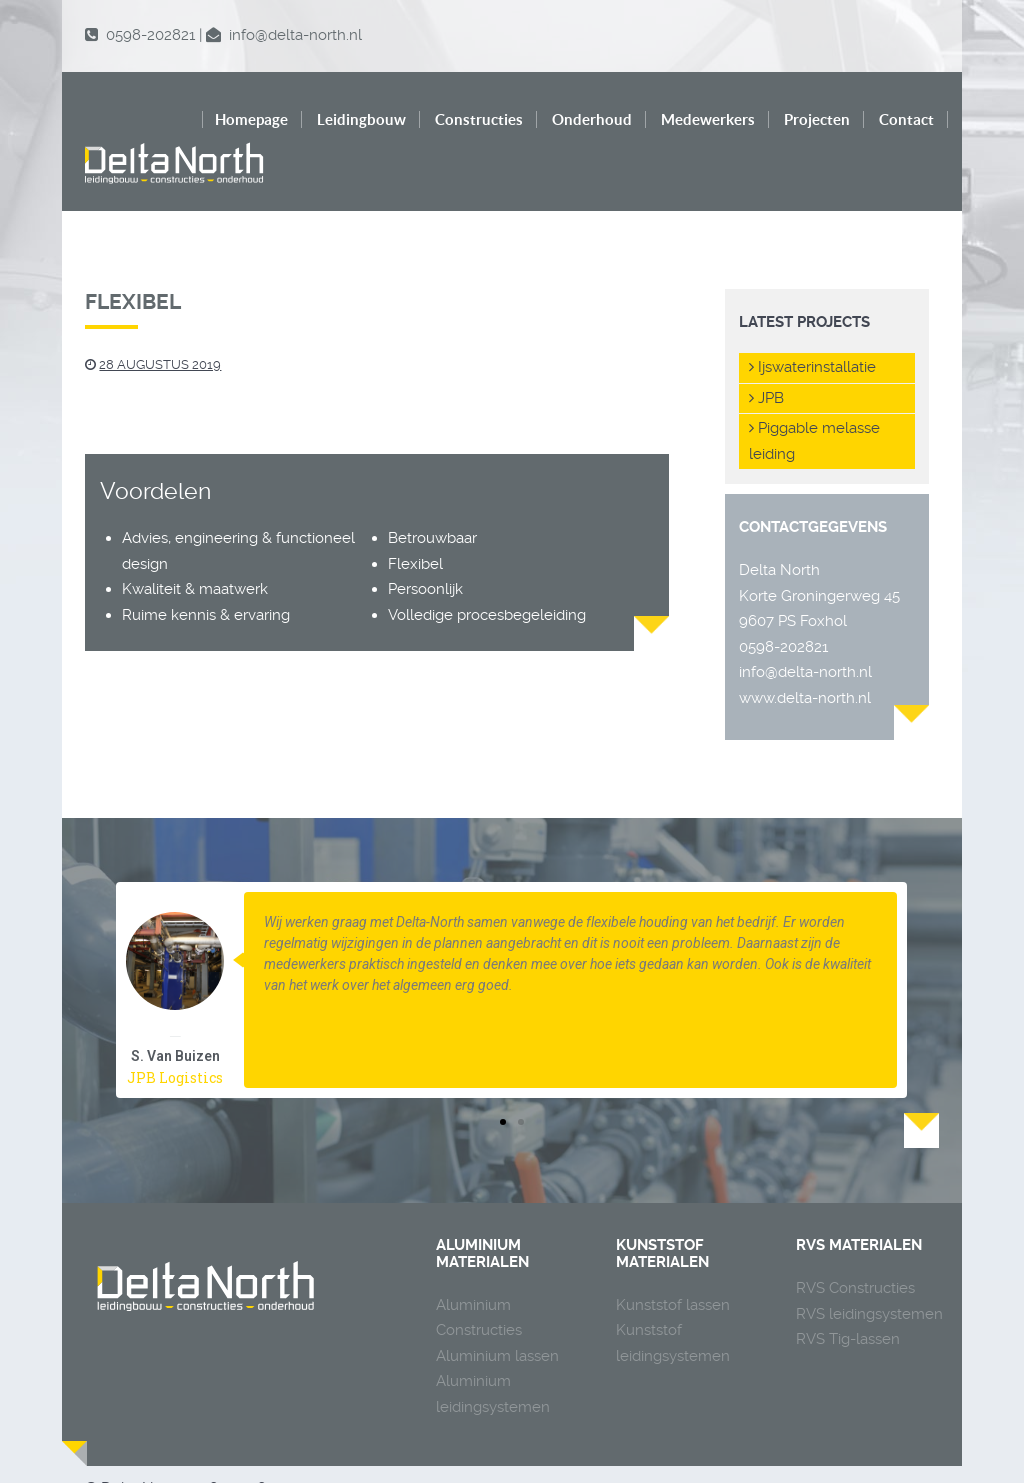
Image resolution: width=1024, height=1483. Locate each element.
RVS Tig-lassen (848, 1297)
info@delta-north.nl (805, 630)
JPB (766, 356)
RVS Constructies (855, 1246)
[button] (503, 1080)
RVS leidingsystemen (869, 1272)
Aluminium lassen (497, 1314)
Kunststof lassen (673, 1263)
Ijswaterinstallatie (812, 325)
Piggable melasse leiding (814, 399)
